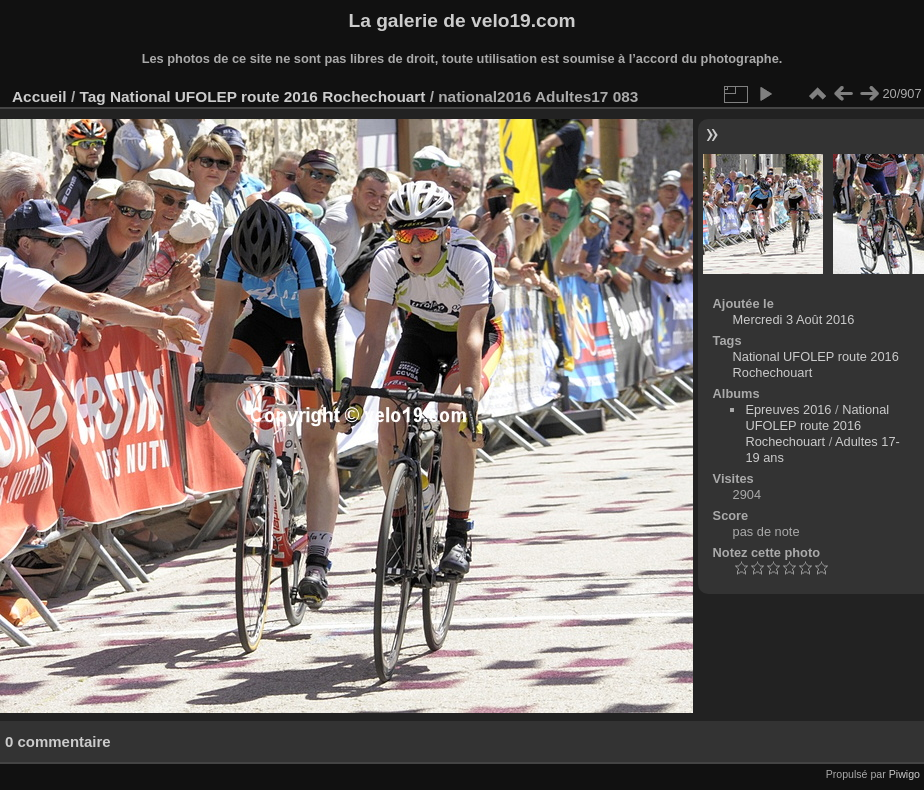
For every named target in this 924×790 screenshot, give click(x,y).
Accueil (39, 96)
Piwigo (904, 774)
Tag (92, 96)
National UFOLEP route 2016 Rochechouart (268, 96)
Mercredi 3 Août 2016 (794, 319)
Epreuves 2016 (788, 409)
